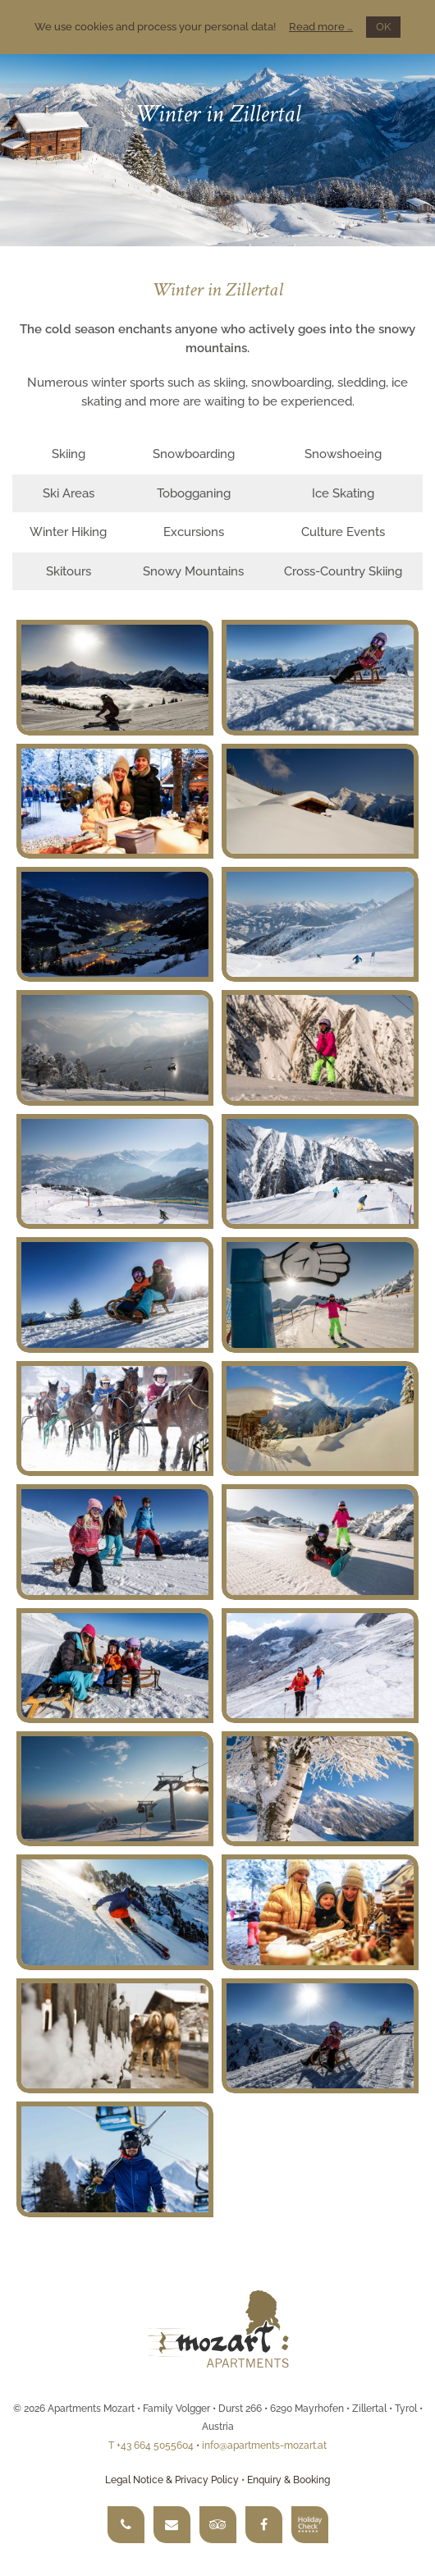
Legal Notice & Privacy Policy (172, 2480)
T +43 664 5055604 (151, 2445)
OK (383, 27)
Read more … (321, 27)
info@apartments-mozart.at (264, 2445)
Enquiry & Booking (288, 2480)
